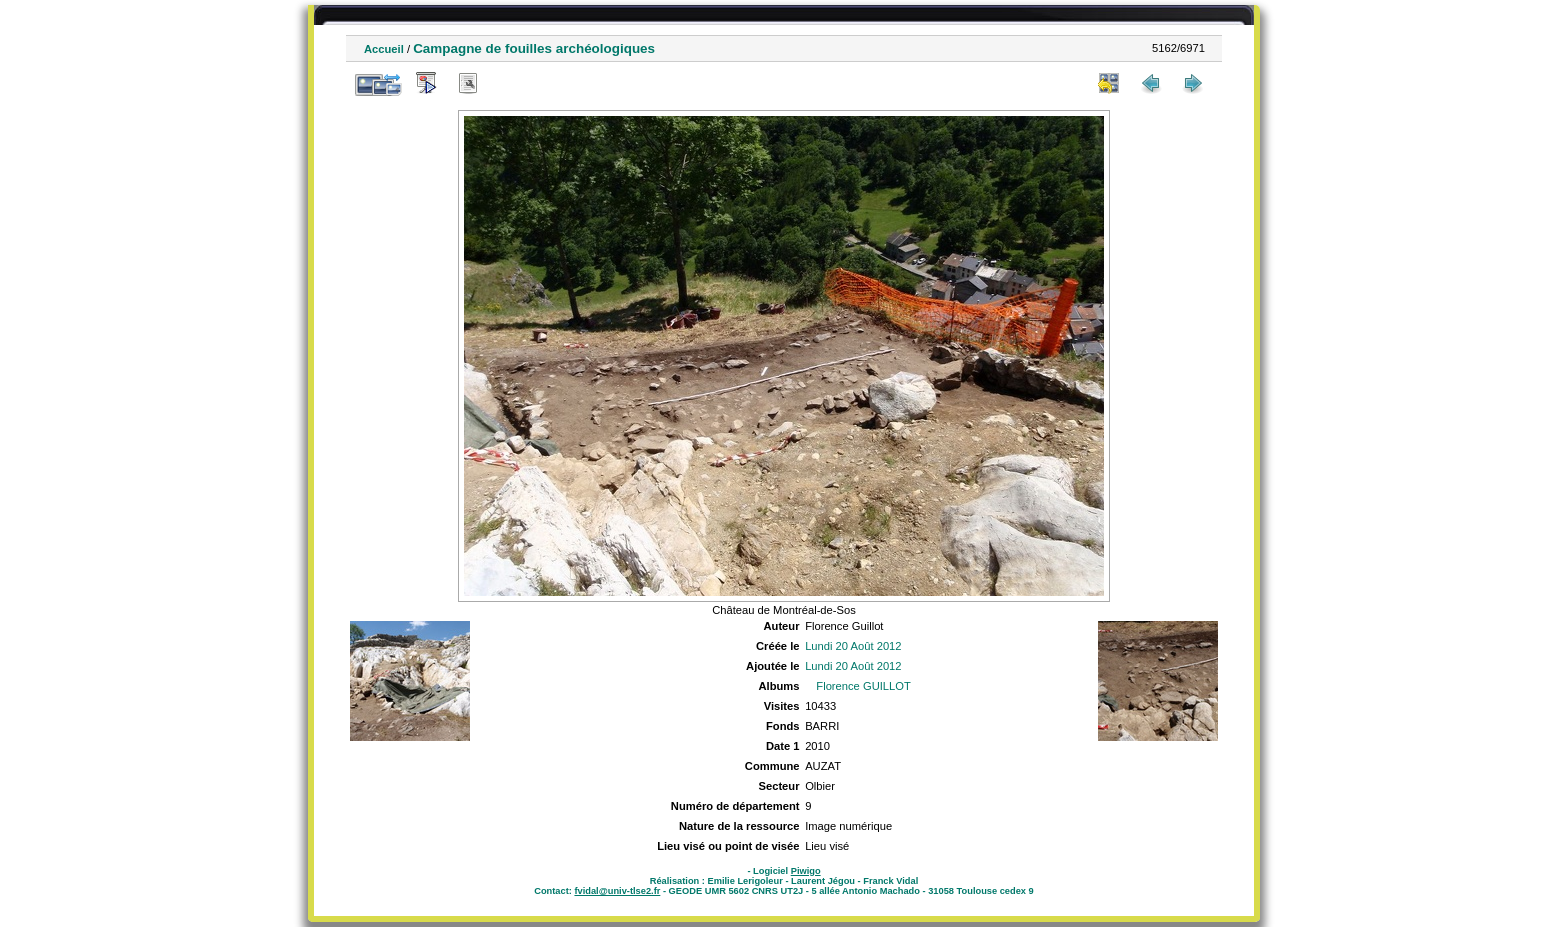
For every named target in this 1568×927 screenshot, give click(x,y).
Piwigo (806, 871)
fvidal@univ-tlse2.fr (617, 891)
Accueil (384, 49)
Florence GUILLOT (863, 686)
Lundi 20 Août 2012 (853, 646)
